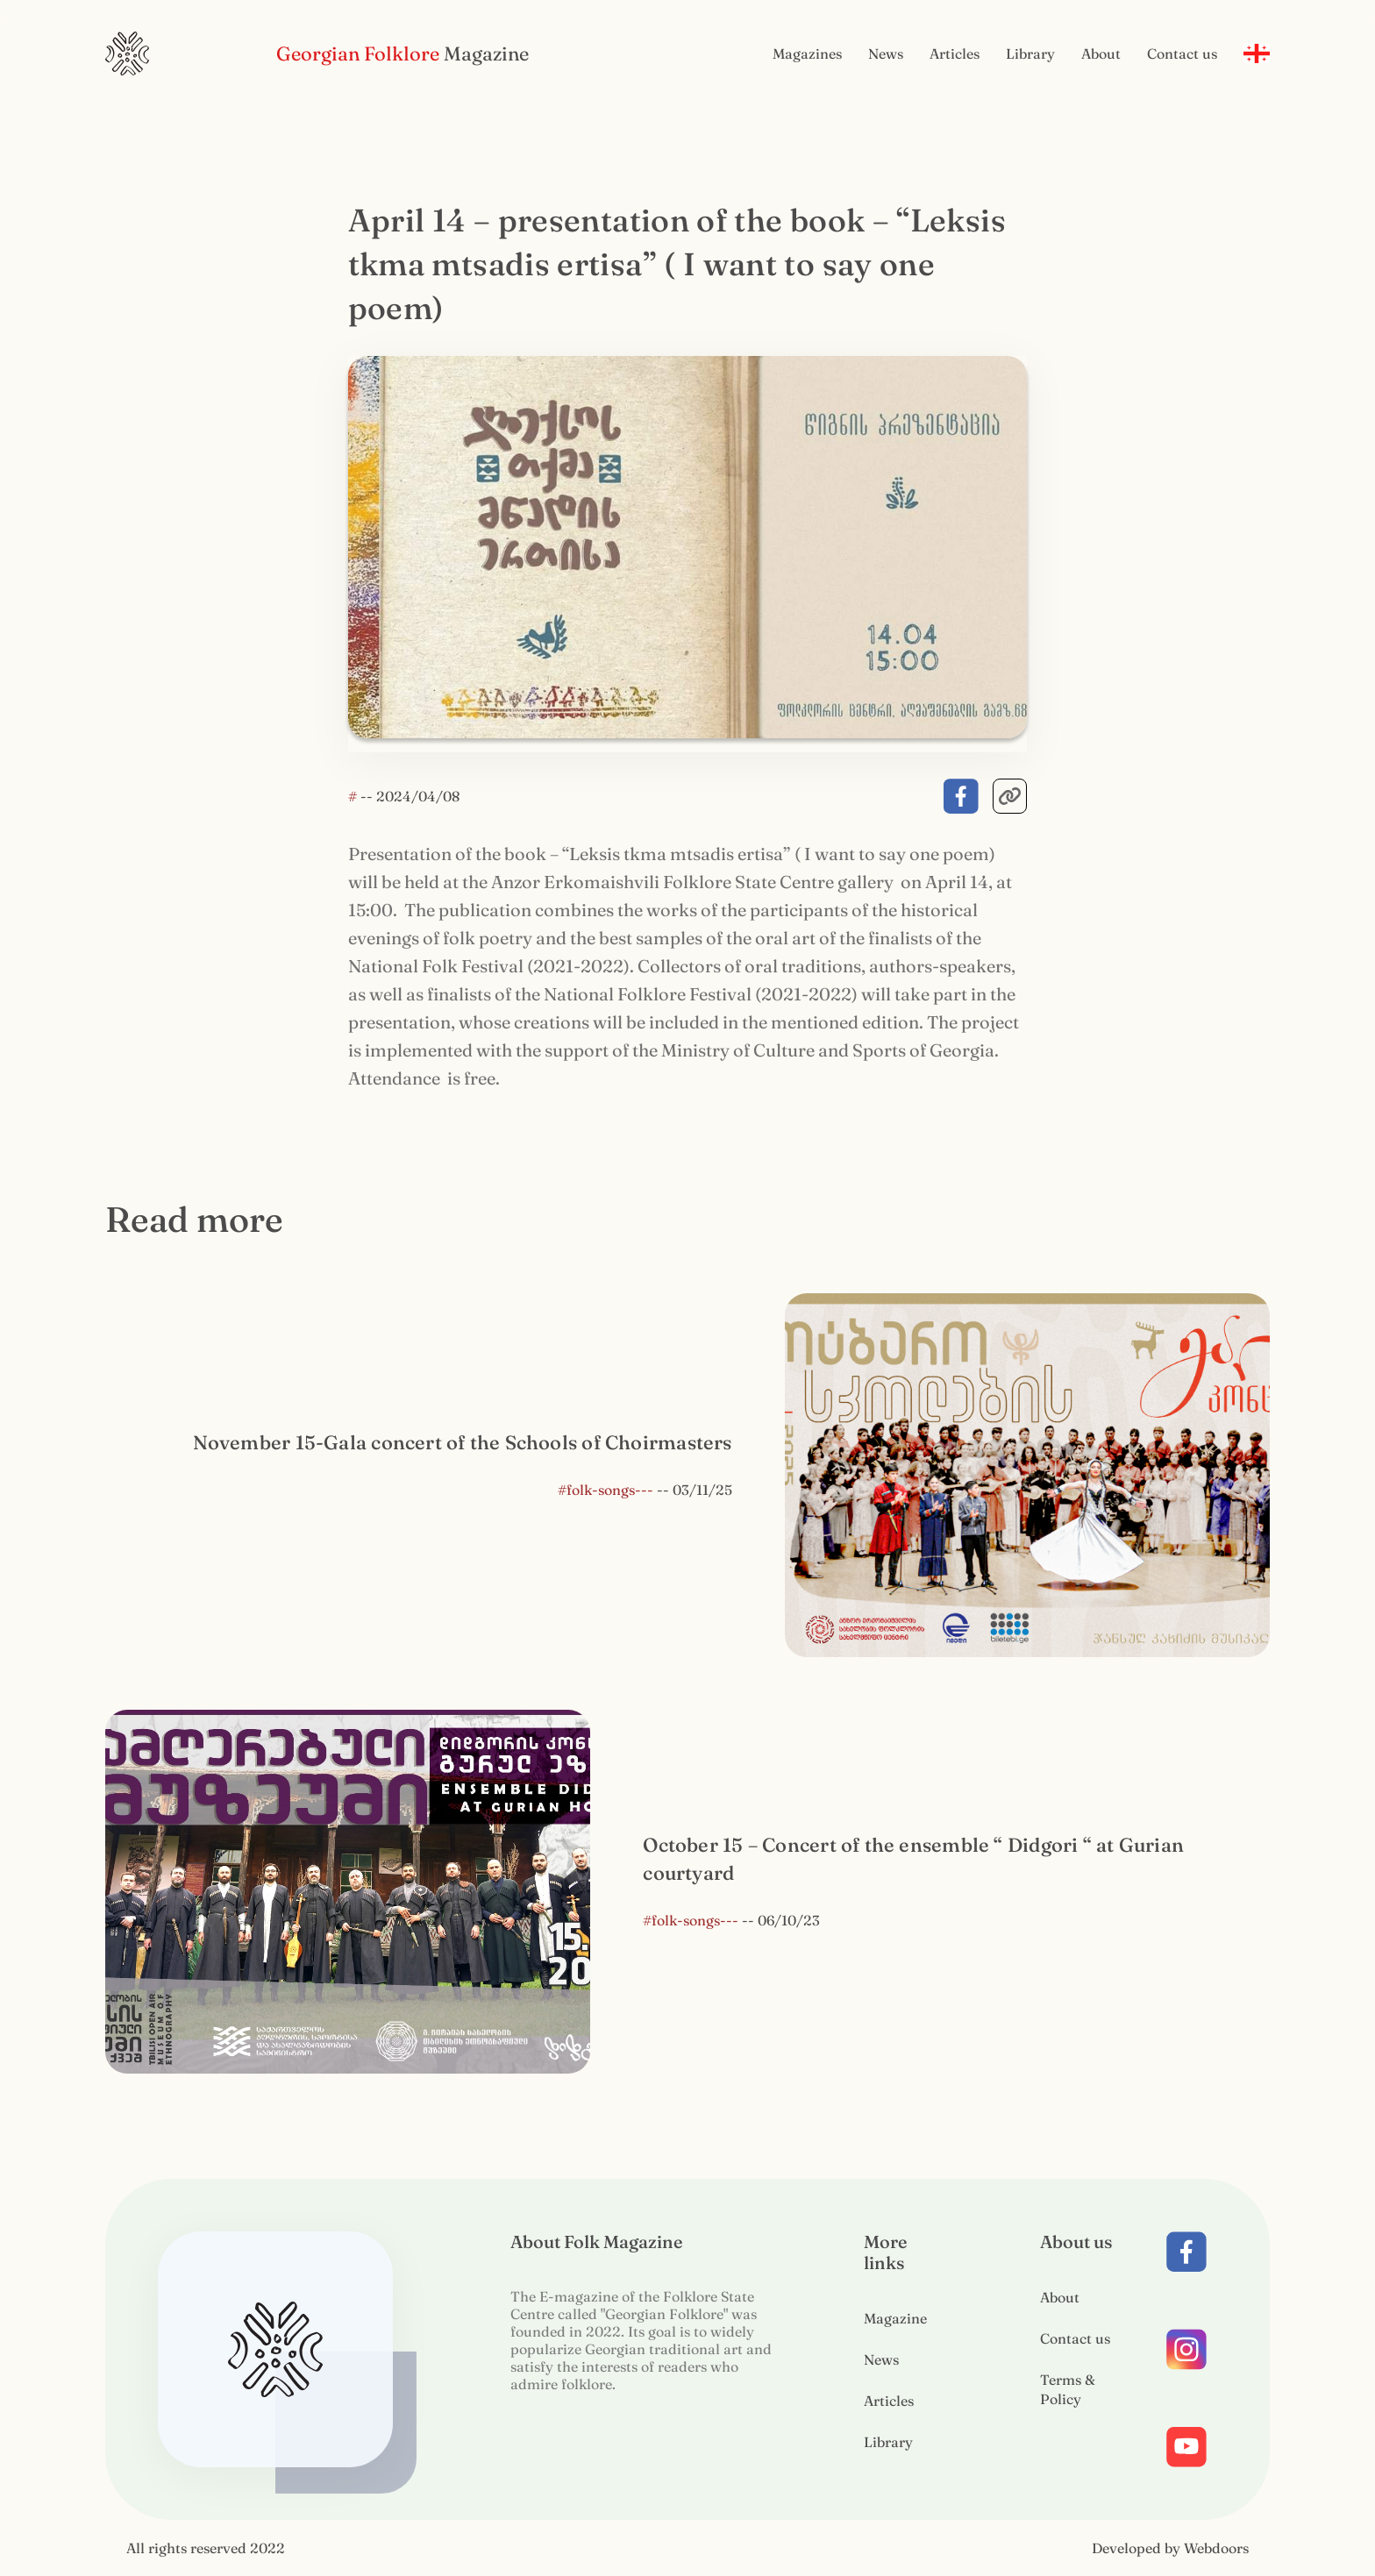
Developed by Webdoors (1170, 2548)
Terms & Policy (1067, 2389)
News (885, 53)
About (1101, 53)
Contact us (1182, 53)
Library (1030, 53)
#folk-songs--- (605, 1489)
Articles (955, 53)
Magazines (807, 53)
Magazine (895, 2318)
